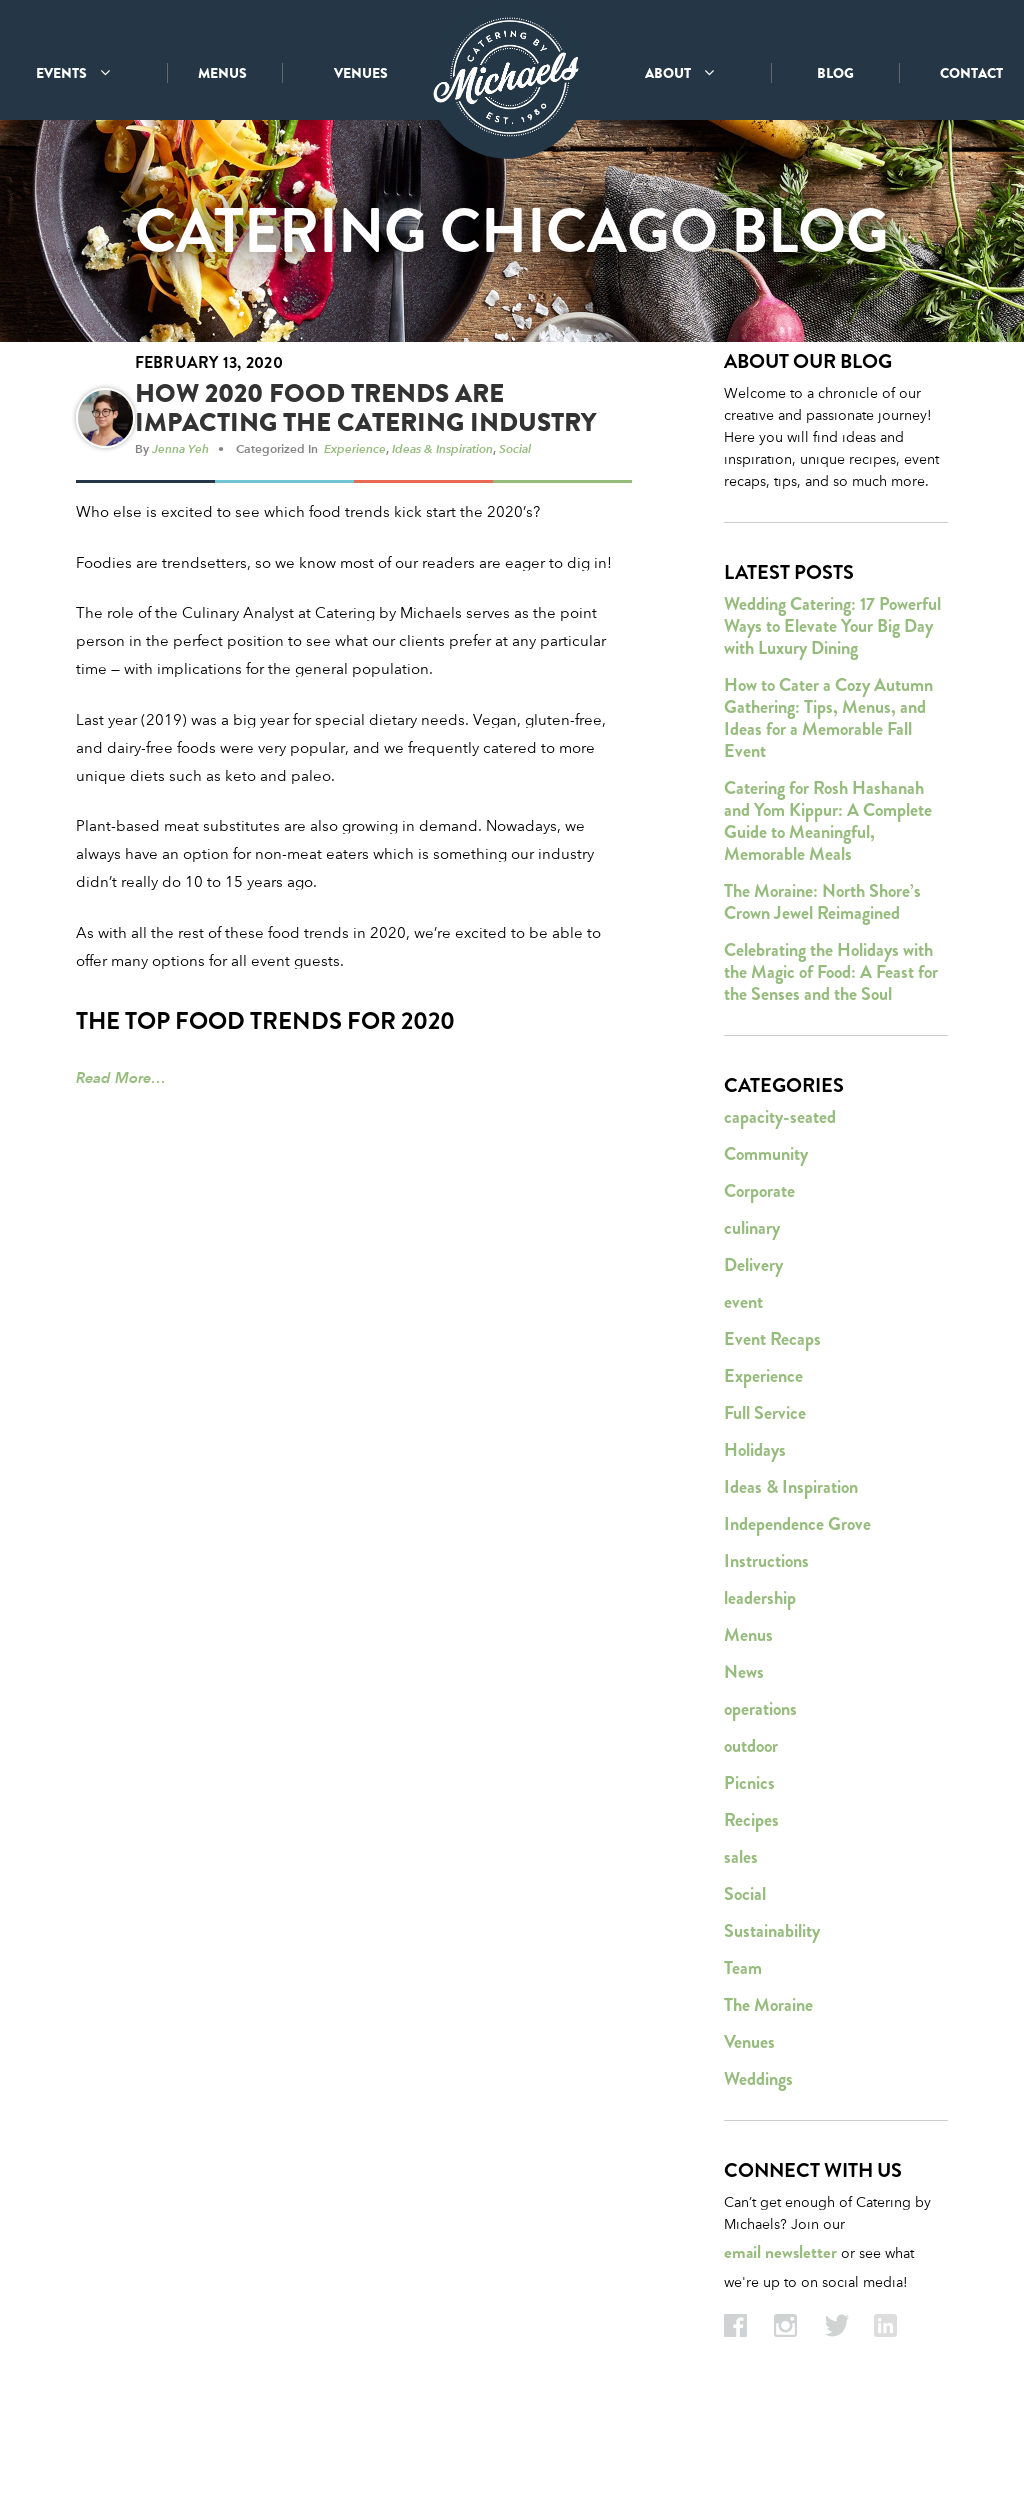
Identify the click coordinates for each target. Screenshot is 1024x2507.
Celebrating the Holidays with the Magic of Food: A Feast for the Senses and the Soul (831, 1055)
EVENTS (73, 73)
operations (760, 1792)
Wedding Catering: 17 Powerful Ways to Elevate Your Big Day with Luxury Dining (832, 709)
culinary (752, 1311)
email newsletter (780, 2335)
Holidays (755, 1533)
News (744, 1755)
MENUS (222, 73)
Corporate (759, 1274)
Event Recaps (772, 1422)
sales (741, 1940)
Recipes (751, 1903)
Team (743, 2051)
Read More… (121, 1160)
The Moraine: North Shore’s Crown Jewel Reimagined (822, 985)
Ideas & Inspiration (442, 531)
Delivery (753, 1348)
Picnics (749, 1866)
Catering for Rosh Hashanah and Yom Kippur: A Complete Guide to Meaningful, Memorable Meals (828, 904)
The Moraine (768, 2088)
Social (515, 531)
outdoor (751, 1829)
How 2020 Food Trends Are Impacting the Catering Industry (365, 491)
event (743, 1385)
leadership (760, 1681)
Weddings (758, 2162)
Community (766, 1237)
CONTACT (971, 73)
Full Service (765, 1496)
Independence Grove (797, 1607)
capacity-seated (780, 1200)
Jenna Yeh (180, 531)
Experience (355, 531)
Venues (749, 2125)
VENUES (361, 73)
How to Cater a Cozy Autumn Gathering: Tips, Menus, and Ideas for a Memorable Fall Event (828, 801)
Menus (748, 1718)
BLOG (835, 73)
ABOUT (679, 73)
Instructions (766, 1644)
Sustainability (772, 2014)
